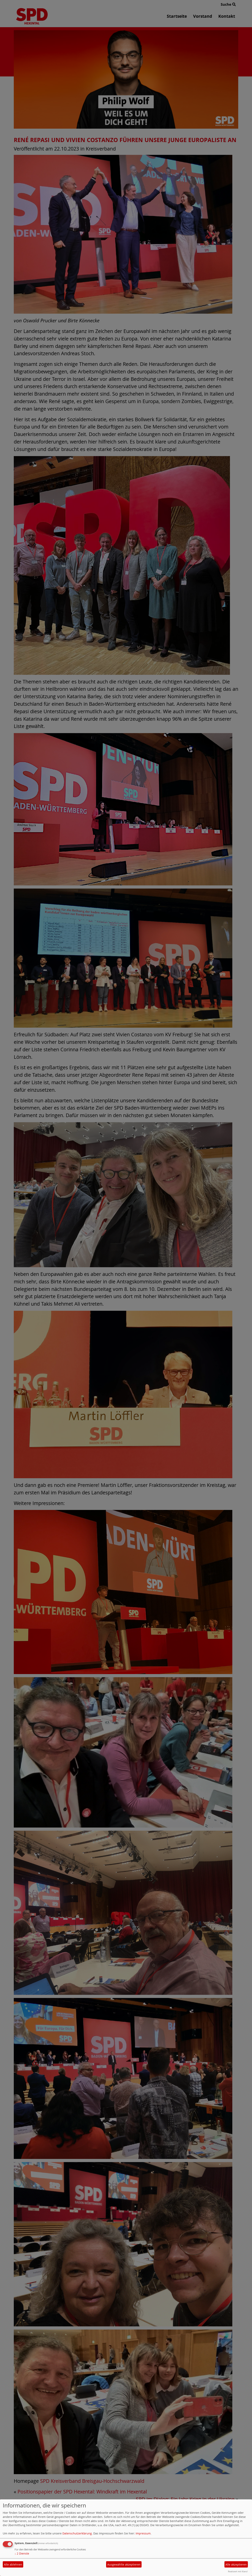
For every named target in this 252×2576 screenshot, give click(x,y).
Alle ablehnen (13, 2564)
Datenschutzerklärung (77, 2533)
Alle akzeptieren (236, 2564)
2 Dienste (22, 2553)
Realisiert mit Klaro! (238, 2571)
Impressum (143, 2533)
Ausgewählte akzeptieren (124, 2564)
